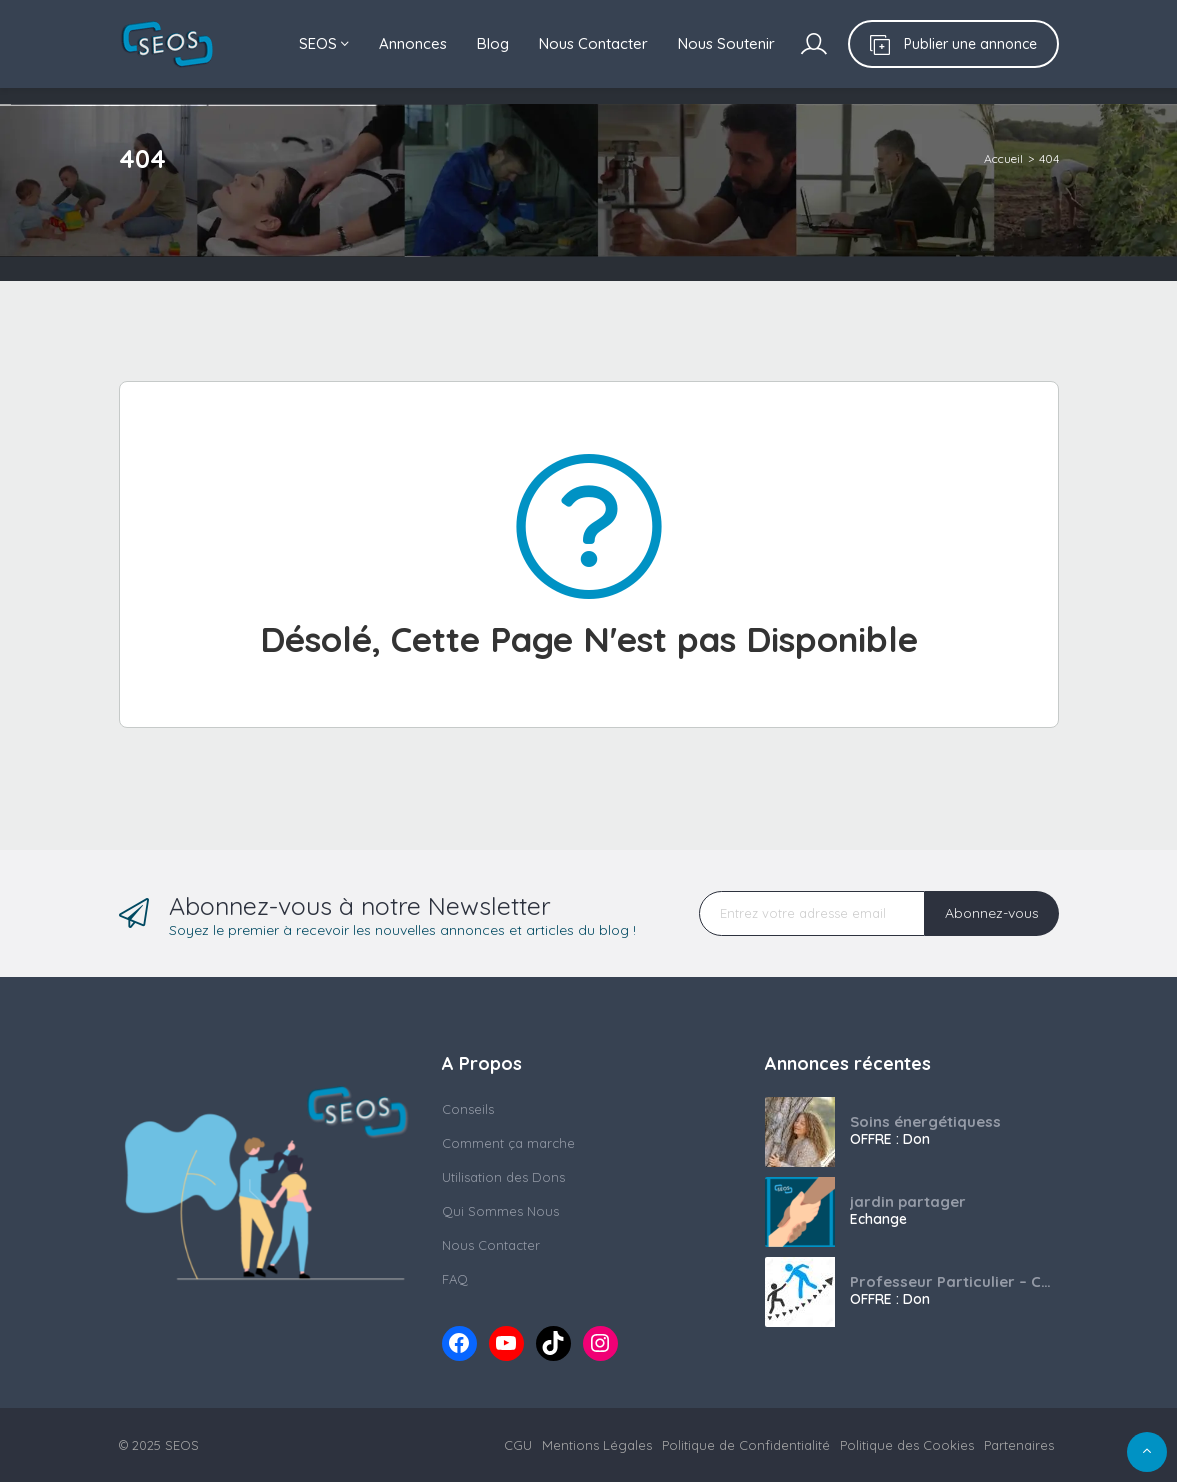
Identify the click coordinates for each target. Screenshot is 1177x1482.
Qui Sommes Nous (500, 1211)
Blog (493, 43)
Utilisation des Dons (503, 1177)
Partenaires (1019, 1445)
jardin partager (908, 1201)
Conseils (468, 1109)
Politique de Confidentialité (746, 1445)
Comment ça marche (508, 1143)
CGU (518, 1445)
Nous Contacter (593, 43)
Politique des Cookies (907, 1445)
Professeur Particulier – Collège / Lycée (954, 1281)
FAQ (455, 1279)
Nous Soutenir (726, 43)
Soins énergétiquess (925, 1121)
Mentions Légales (597, 1445)
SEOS (324, 43)
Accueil (1003, 158)
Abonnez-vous (992, 913)
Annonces (413, 43)
